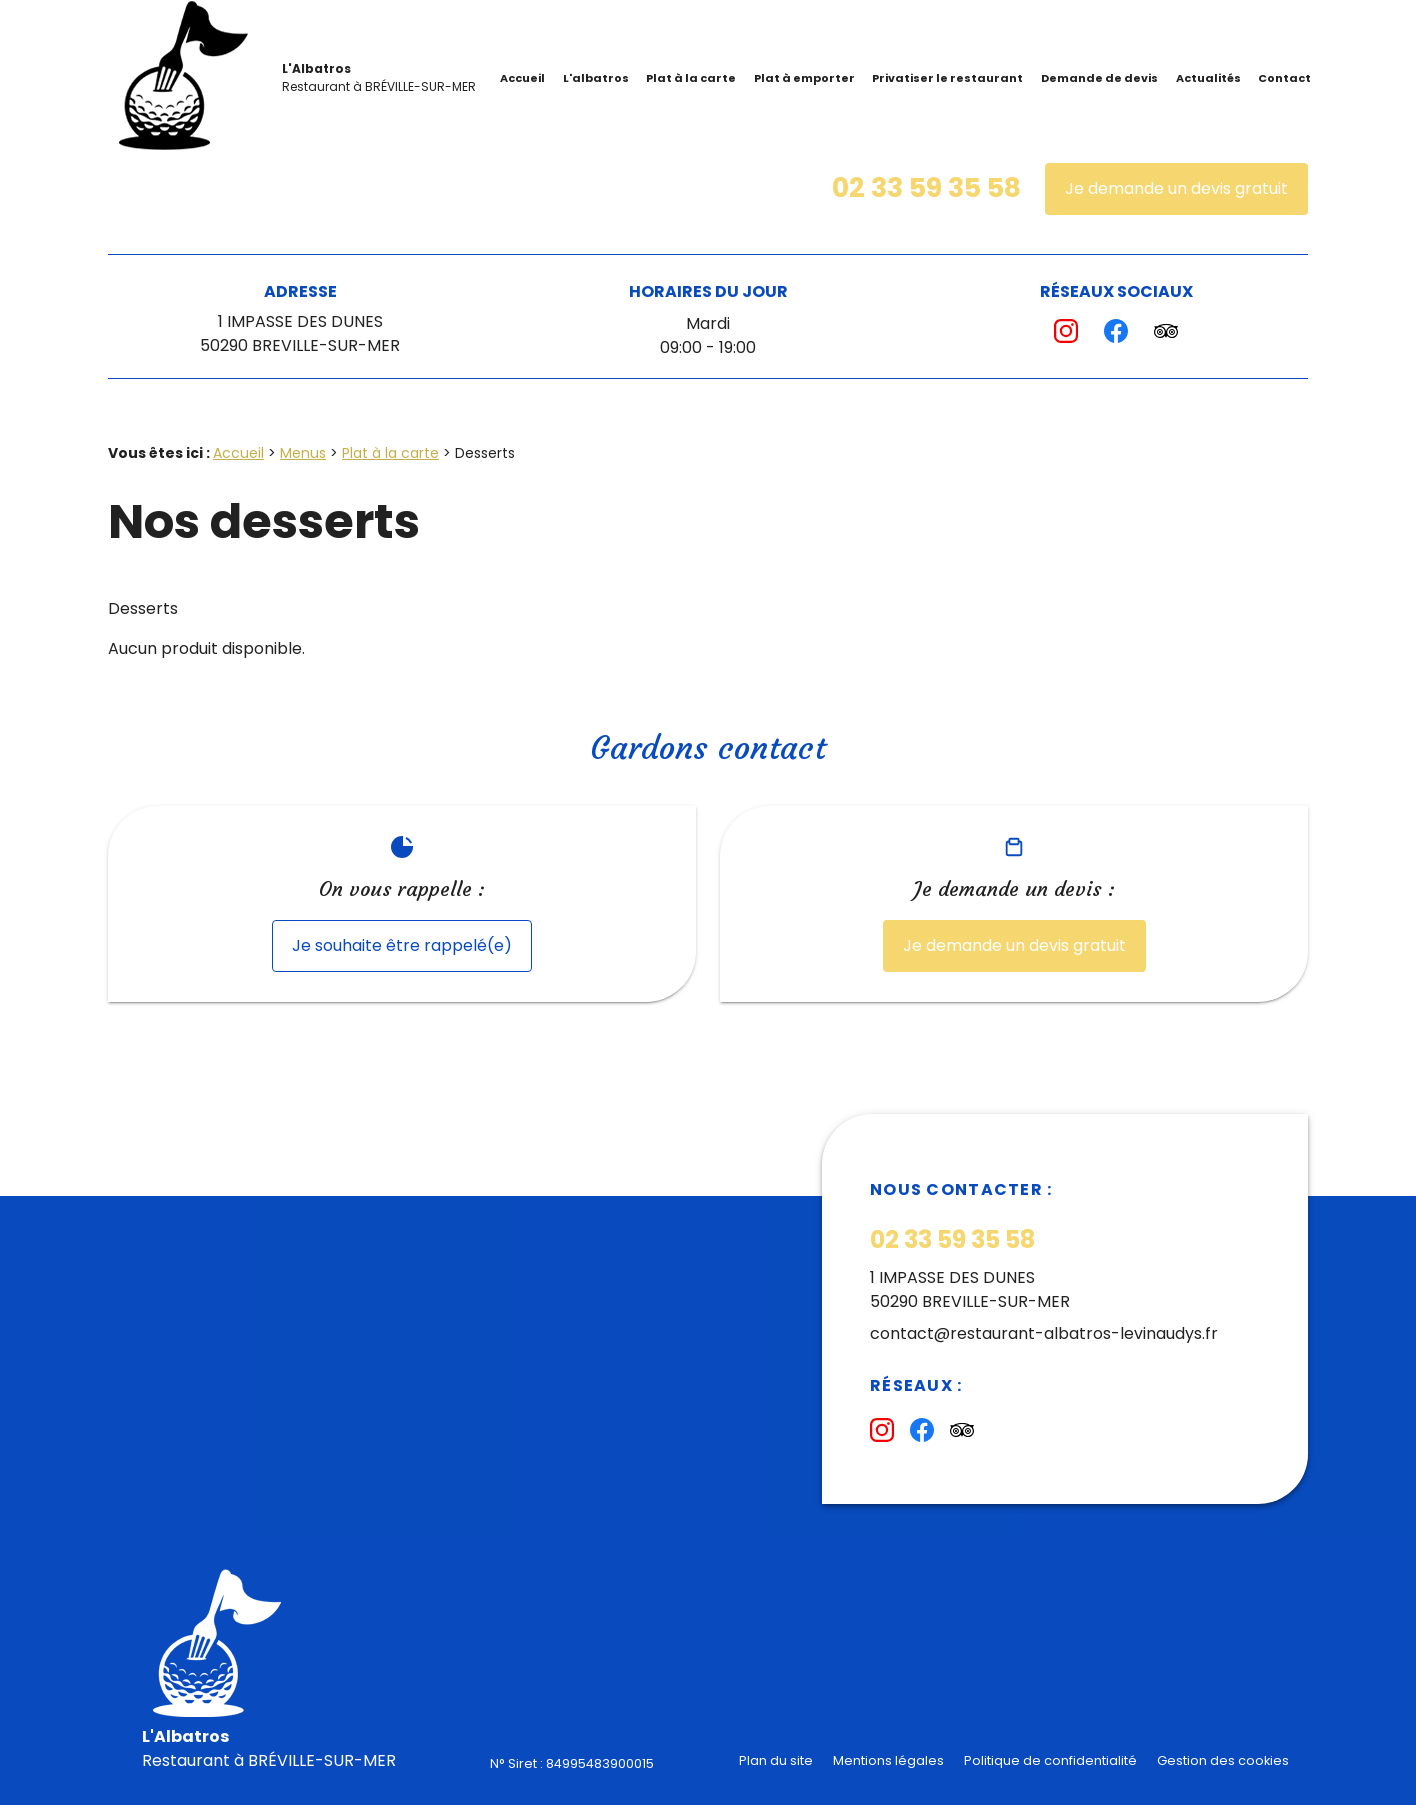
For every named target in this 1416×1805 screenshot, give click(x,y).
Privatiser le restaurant (947, 78)
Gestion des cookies (1223, 1760)
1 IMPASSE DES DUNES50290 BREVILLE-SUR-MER (300, 333)
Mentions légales (888, 1760)
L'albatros (596, 78)
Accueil (522, 78)
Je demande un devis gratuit (1176, 188)
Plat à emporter (804, 78)
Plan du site (776, 1760)
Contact (1284, 78)
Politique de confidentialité (1050, 1760)
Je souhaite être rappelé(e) (402, 945)
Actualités (1208, 78)
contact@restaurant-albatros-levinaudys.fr (1044, 1333)
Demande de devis (1099, 78)
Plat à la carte (691, 78)
